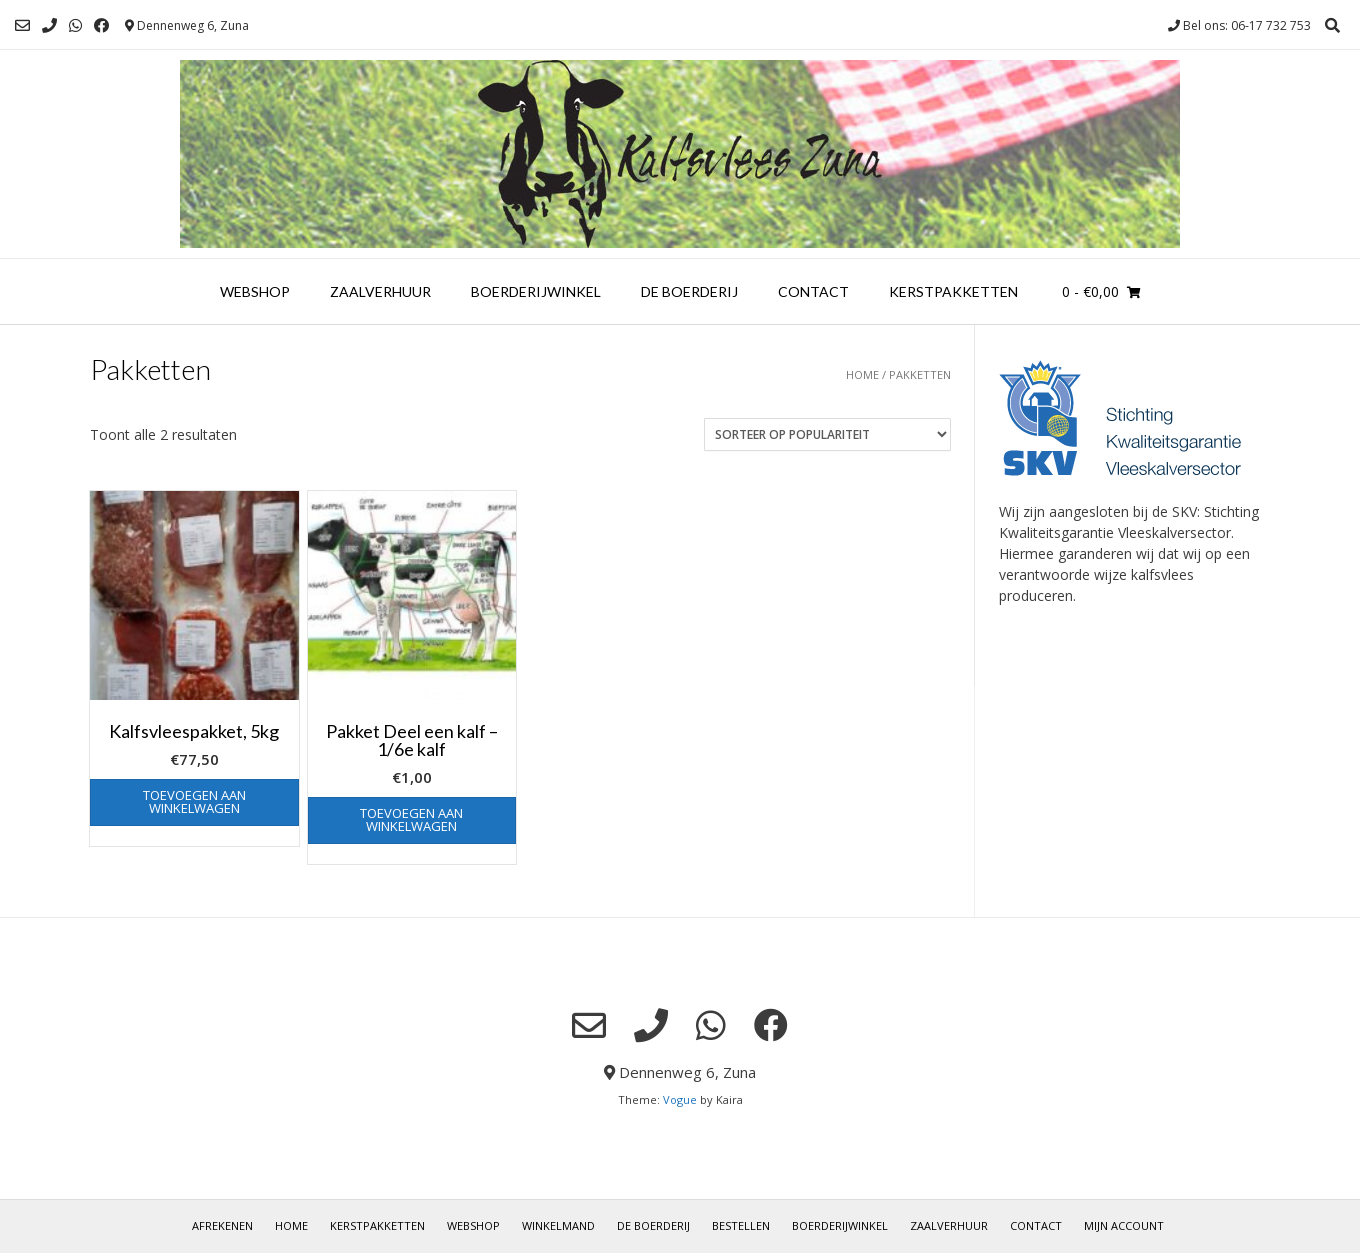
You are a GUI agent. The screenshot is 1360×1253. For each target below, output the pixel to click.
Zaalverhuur (380, 291)
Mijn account (1124, 1225)
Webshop (255, 291)
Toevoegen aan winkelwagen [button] (194, 801)
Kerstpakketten (953, 291)
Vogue (680, 1099)
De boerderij (689, 291)
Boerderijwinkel (536, 291)
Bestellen (741, 1225)
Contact (813, 291)
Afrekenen (222, 1225)
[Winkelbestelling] (827, 434)
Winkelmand (558, 1225)
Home (862, 374)
